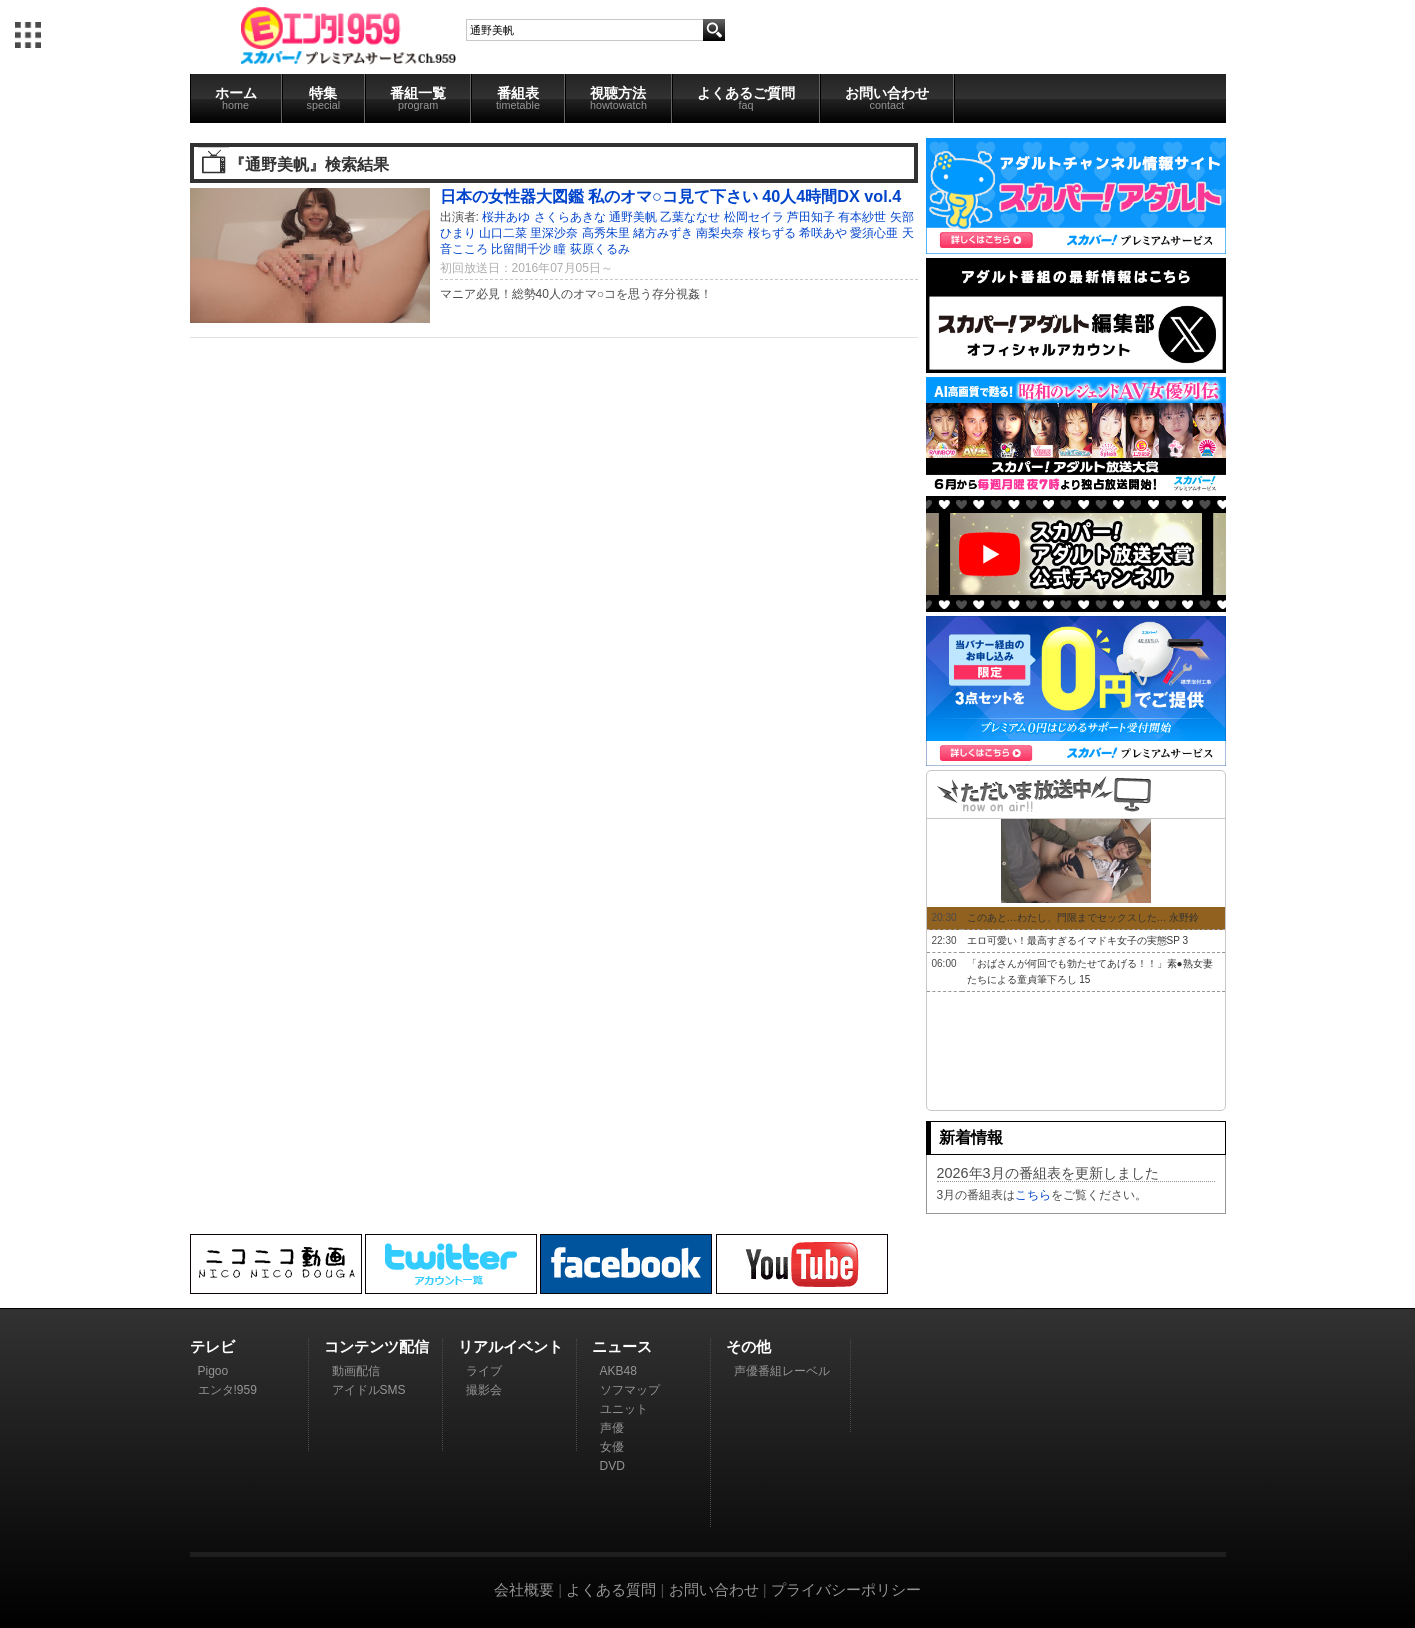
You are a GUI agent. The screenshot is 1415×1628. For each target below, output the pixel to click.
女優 (612, 1447)
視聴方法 (618, 98)
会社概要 (524, 1589)
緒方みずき (663, 233)
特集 (324, 98)
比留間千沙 (521, 249)
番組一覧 (418, 98)
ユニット (624, 1409)
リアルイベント (510, 1346)
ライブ (484, 1371)
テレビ (212, 1346)
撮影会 (484, 1390)
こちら (1033, 1195)
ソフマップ (630, 1390)
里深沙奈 (554, 233)
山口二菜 (503, 233)
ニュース (622, 1346)
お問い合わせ (887, 98)
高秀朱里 (606, 233)
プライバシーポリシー (846, 1589)
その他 (748, 1346)
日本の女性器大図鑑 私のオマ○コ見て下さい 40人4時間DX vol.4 (671, 196)
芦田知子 (811, 217)
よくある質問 (611, 1589)
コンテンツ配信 (376, 1346)
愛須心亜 (874, 233)
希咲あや (823, 233)
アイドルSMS (369, 1390)
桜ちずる (772, 233)
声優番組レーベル (782, 1371)
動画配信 (356, 1371)
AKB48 (618, 1371)
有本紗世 (862, 217)
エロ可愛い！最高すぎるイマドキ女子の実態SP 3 (1078, 940)
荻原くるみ (600, 249)
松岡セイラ (754, 217)
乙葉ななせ (690, 217)
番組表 (518, 98)
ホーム (236, 98)
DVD (612, 1466)
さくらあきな (570, 217)
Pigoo (213, 1371)
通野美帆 (633, 217)
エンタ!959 (227, 1390)
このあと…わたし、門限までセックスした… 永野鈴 (1083, 917)
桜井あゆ (506, 217)
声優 (612, 1428)
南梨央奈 (720, 233)
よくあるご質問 (746, 98)
